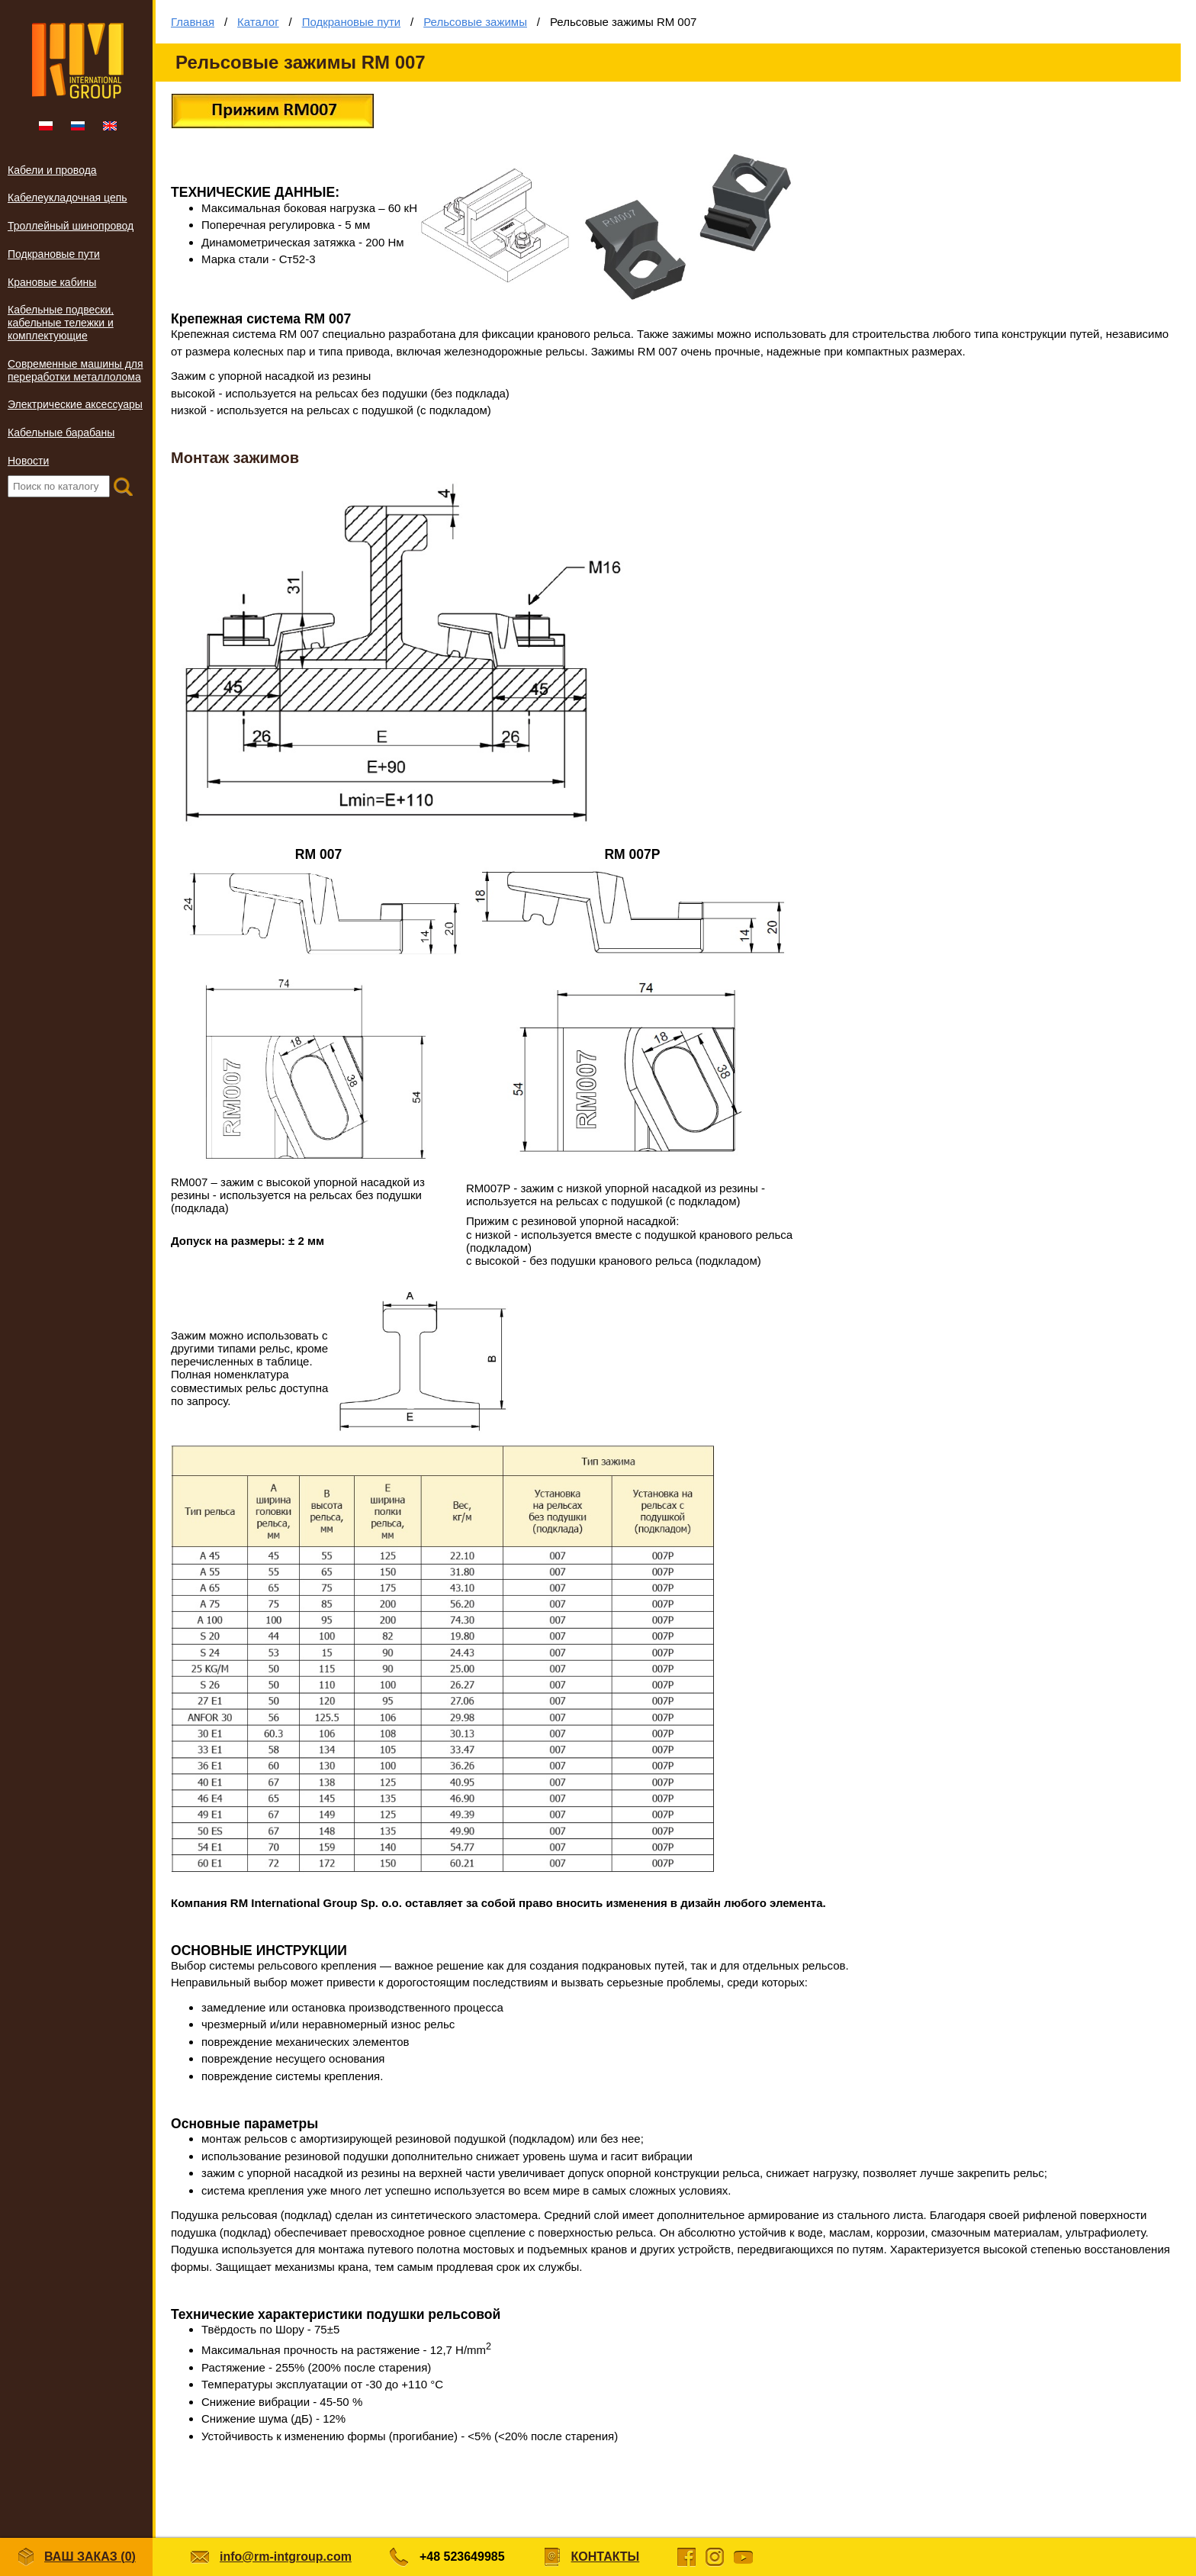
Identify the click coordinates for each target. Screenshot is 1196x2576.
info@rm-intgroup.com (286, 2556)
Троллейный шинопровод (70, 226)
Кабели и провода (52, 170)
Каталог (258, 21)
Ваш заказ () (76, 2557)
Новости (28, 461)
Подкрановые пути (54, 254)
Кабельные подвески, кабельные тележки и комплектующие (61, 323)
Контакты (605, 2556)
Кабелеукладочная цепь (67, 197)
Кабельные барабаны (61, 432)
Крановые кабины (52, 282)
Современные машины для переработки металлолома (75, 370)
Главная (192, 21)
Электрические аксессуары (75, 404)
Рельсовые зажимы (475, 21)
